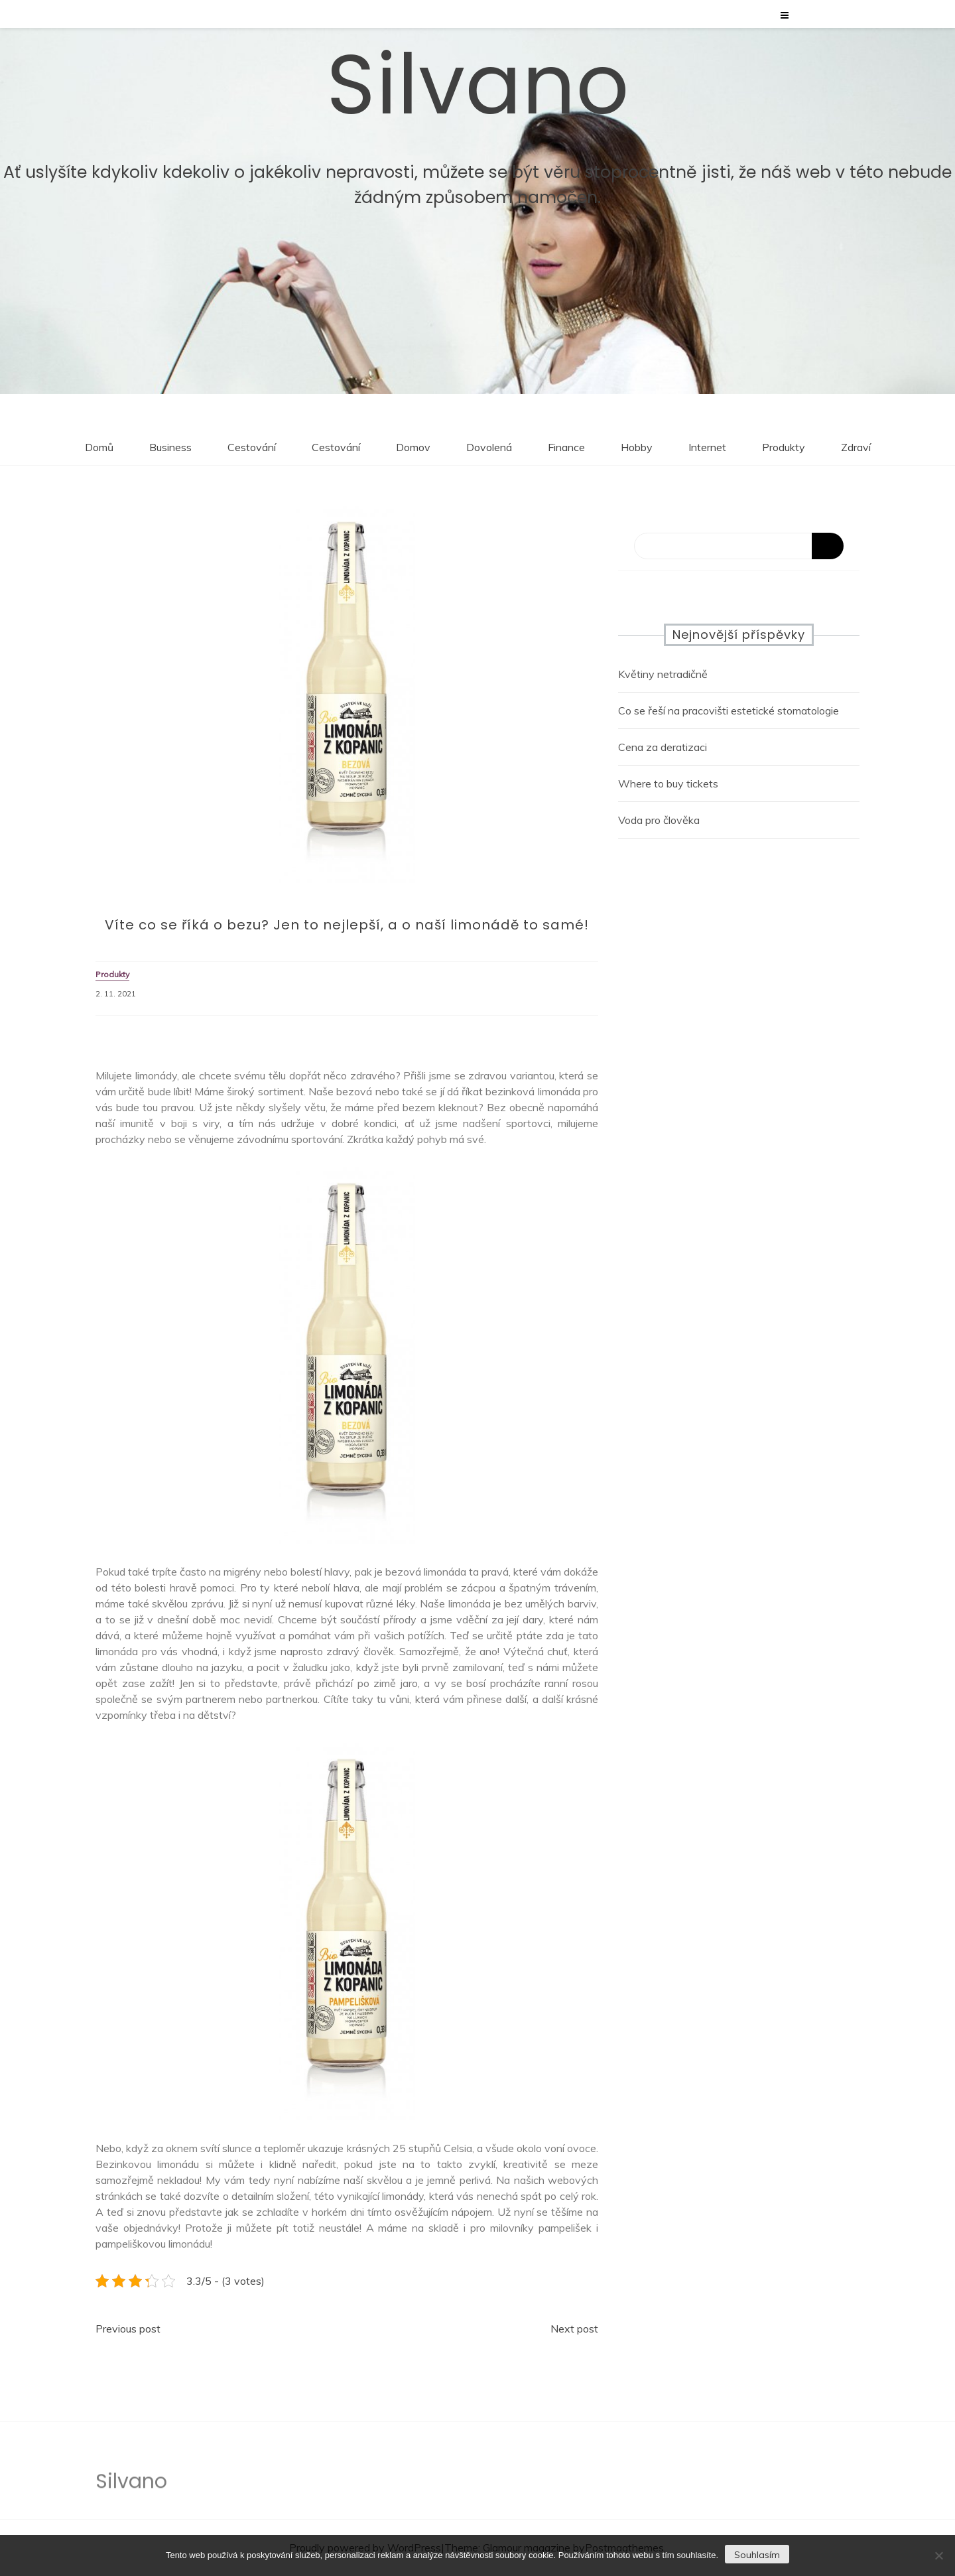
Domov (413, 447)
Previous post (128, 2328)
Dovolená (489, 447)
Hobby (637, 447)
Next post (574, 2328)
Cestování (251, 447)
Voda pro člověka (659, 820)
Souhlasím (757, 2555)
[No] (938, 2555)
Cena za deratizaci (662, 747)
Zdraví (856, 447)
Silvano (477, 83)
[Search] (739, 546)
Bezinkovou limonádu (147, 2164)
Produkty (783, 447)
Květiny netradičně (663, 674)
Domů (99, 447)
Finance (566, 447)
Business (170, 447)
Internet (707, 447)
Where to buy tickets (668, 783)
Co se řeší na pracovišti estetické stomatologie (728, 710)
